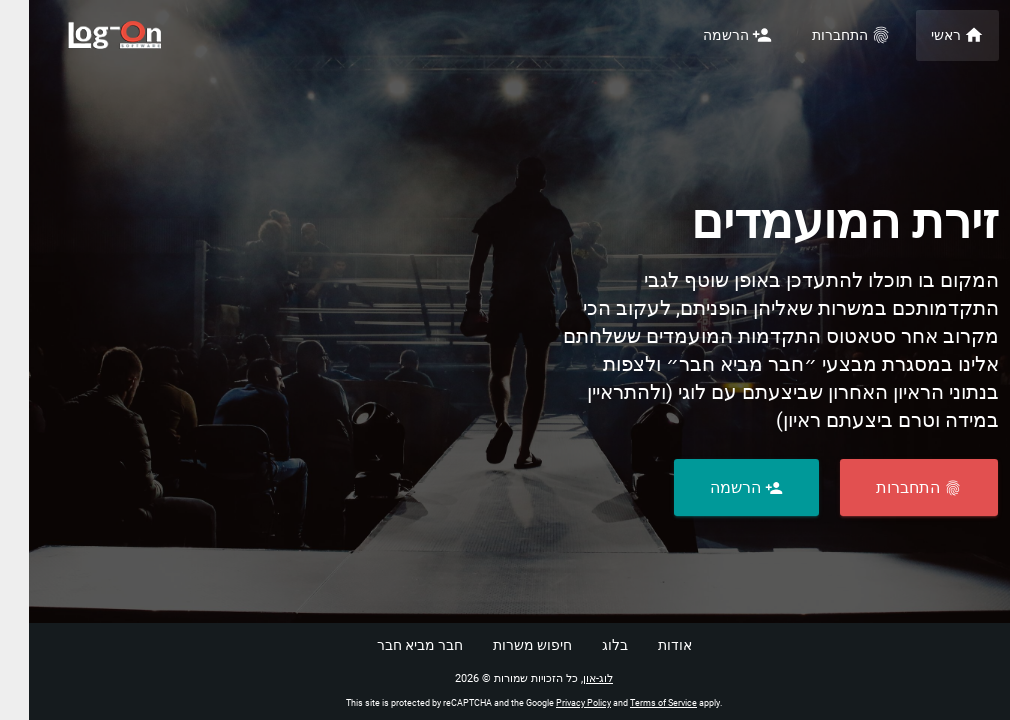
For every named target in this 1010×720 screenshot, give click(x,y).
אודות (646, 645)
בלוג (586, 645)
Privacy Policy (554, 703)
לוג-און (569, 678)
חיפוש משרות (503, 645)
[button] (890, 487)
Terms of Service (634, 703)
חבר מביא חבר (391, 645)
